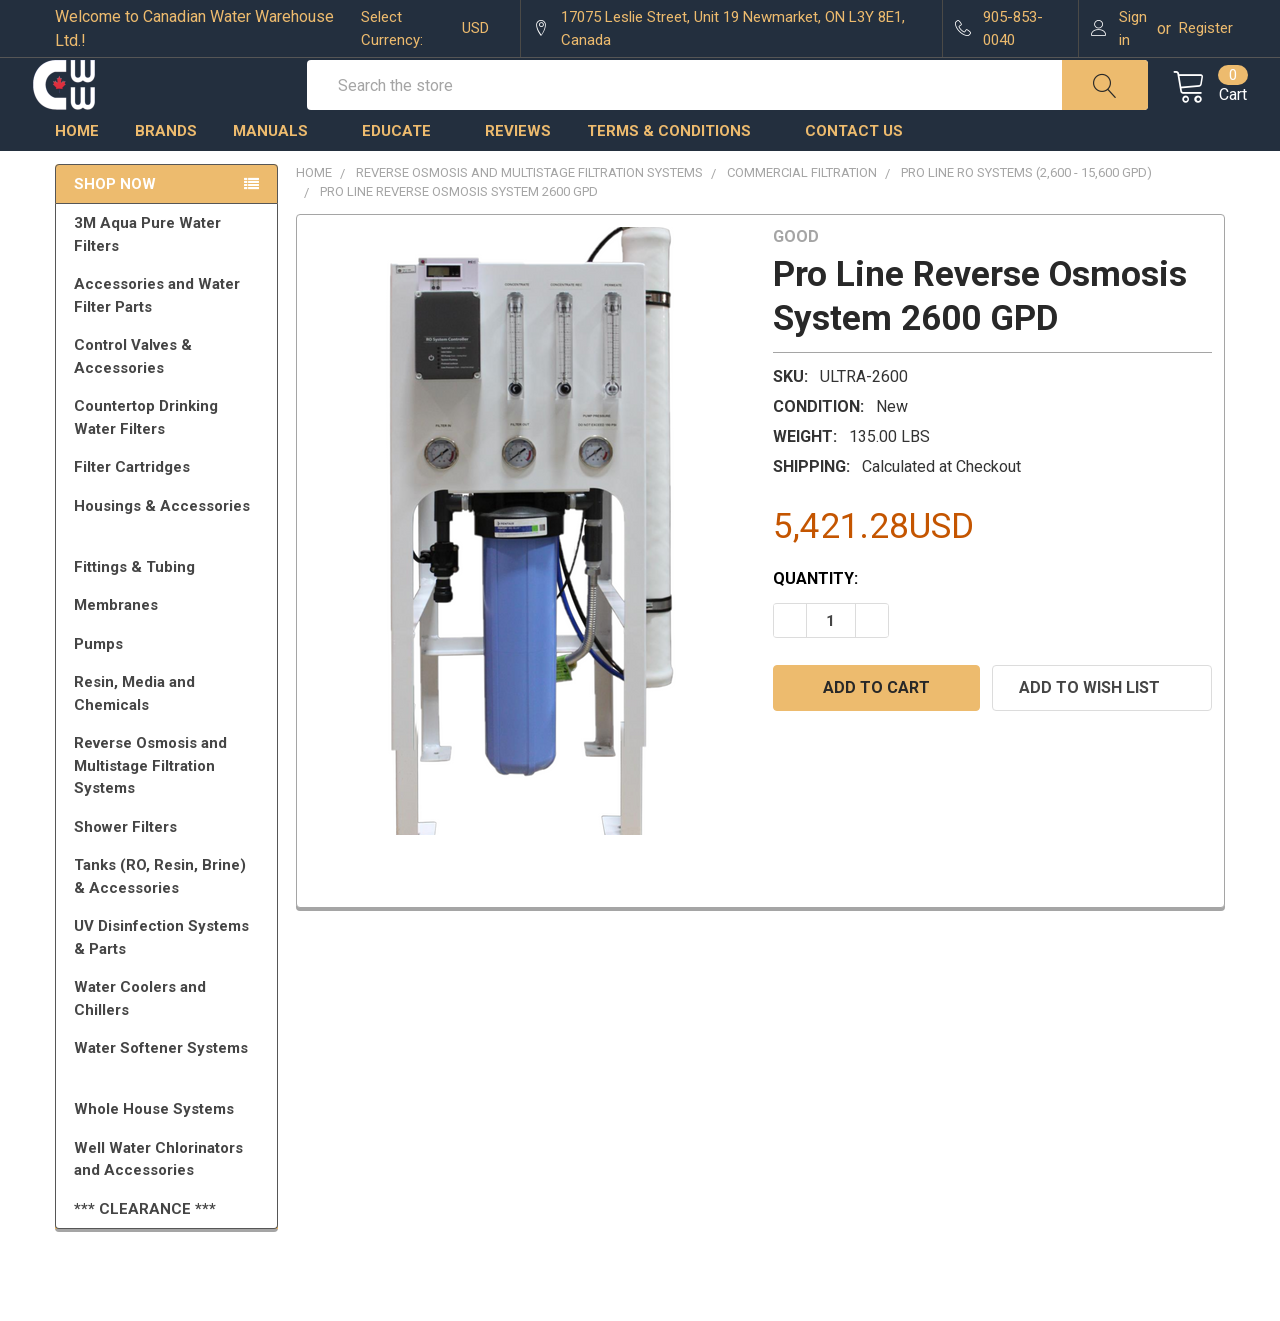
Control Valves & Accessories (170, 400)
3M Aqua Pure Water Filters (170, 278)
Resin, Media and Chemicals (170, 737)
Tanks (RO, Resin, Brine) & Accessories (170, 920)
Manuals (279, 175)
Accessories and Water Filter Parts (170, 339)
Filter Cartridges (170, 511)
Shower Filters (170, 871)
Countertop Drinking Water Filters (146, 461)
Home (77, 175)
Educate (405, 175)
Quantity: (815, 622)
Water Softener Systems (170, 1101)
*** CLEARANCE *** (145, 1253)
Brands (166, 175)
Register (1206, 28)
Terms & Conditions (678, 175)
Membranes (170, 649)
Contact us (854, 175)
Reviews (518, 175)
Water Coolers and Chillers (170, 1042)
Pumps (170, 688)
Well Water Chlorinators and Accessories (158, 1203)
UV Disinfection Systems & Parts (170, 981)
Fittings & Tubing (170, 611)
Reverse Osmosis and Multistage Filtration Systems (170, 809)
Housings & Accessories (170, 559)
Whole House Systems (170, 1153)
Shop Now (115, 228)
